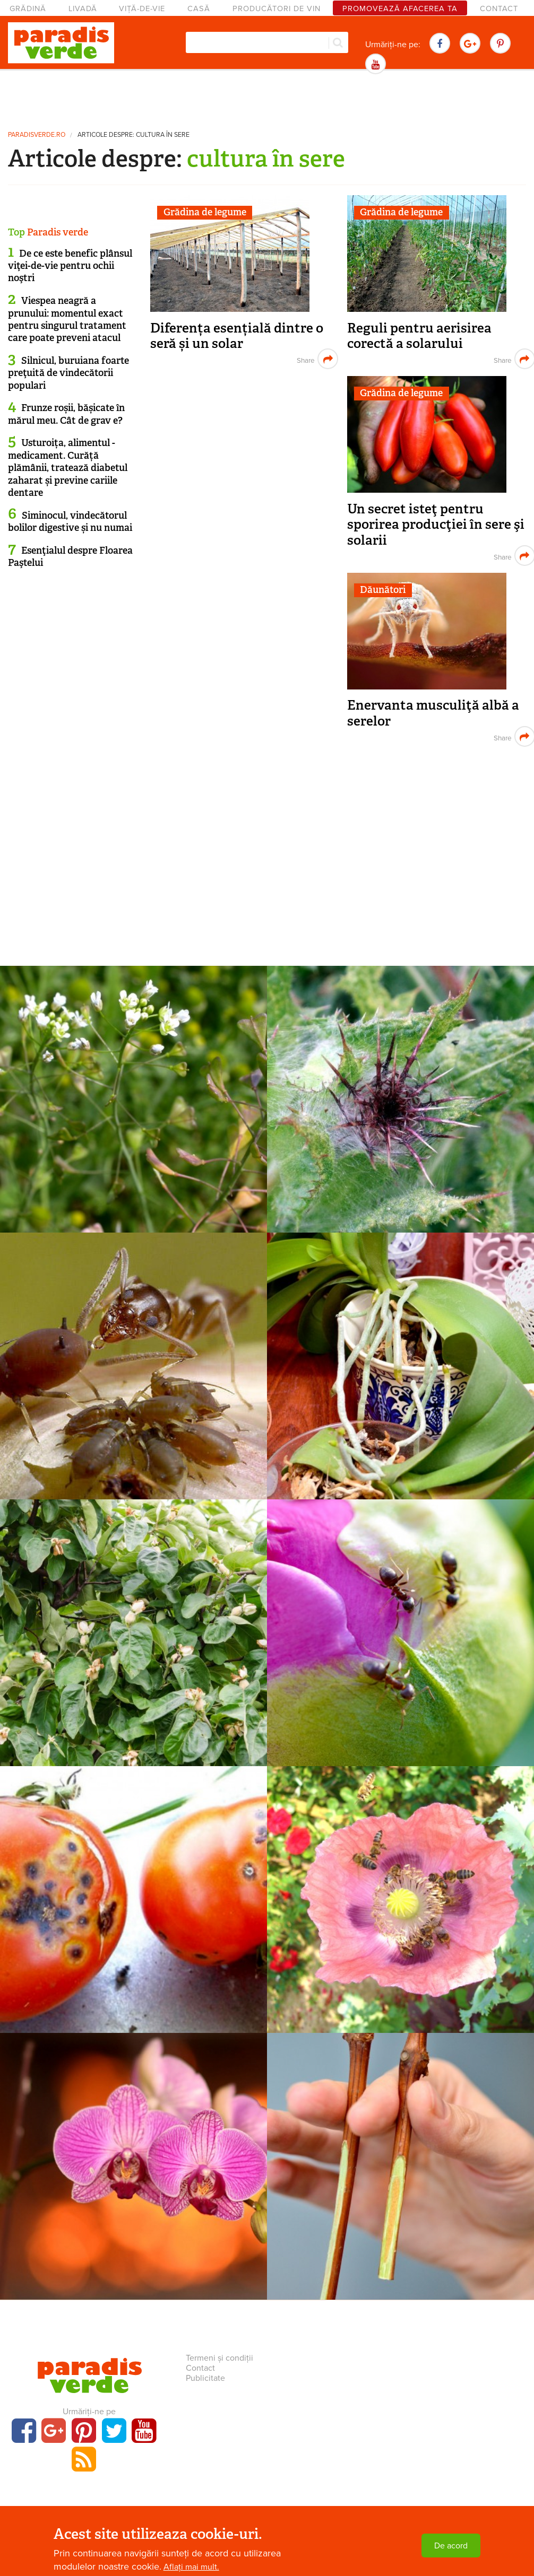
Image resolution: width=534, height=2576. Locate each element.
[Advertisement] (267, 98)
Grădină (28, 8)
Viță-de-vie (142, 8)
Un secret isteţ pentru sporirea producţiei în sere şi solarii (435, 524)
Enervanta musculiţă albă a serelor (433, 713)
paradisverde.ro (36, 135)
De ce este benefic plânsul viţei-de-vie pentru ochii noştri (70, 266)
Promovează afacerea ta (400, 8)
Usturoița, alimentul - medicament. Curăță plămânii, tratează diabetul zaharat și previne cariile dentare (67, 467)
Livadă (82, 8)
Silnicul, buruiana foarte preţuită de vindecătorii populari (68, 373)
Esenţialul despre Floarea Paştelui (70, 556)
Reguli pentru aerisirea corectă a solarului (419, 336)
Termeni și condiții (219, 2358)
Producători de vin (276, 8)
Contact (499, 8)
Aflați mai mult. (191, 2567)
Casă (198, 8)
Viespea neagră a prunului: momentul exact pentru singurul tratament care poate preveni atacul (67, 319)
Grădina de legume (204, 212)
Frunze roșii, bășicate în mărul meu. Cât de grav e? (66, 413)
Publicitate (205, 2378)
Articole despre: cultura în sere (133, 135)
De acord (451, 2545)
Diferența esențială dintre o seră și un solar (236, 336)
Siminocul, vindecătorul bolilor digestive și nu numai (70, 521)
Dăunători (383, 589)
